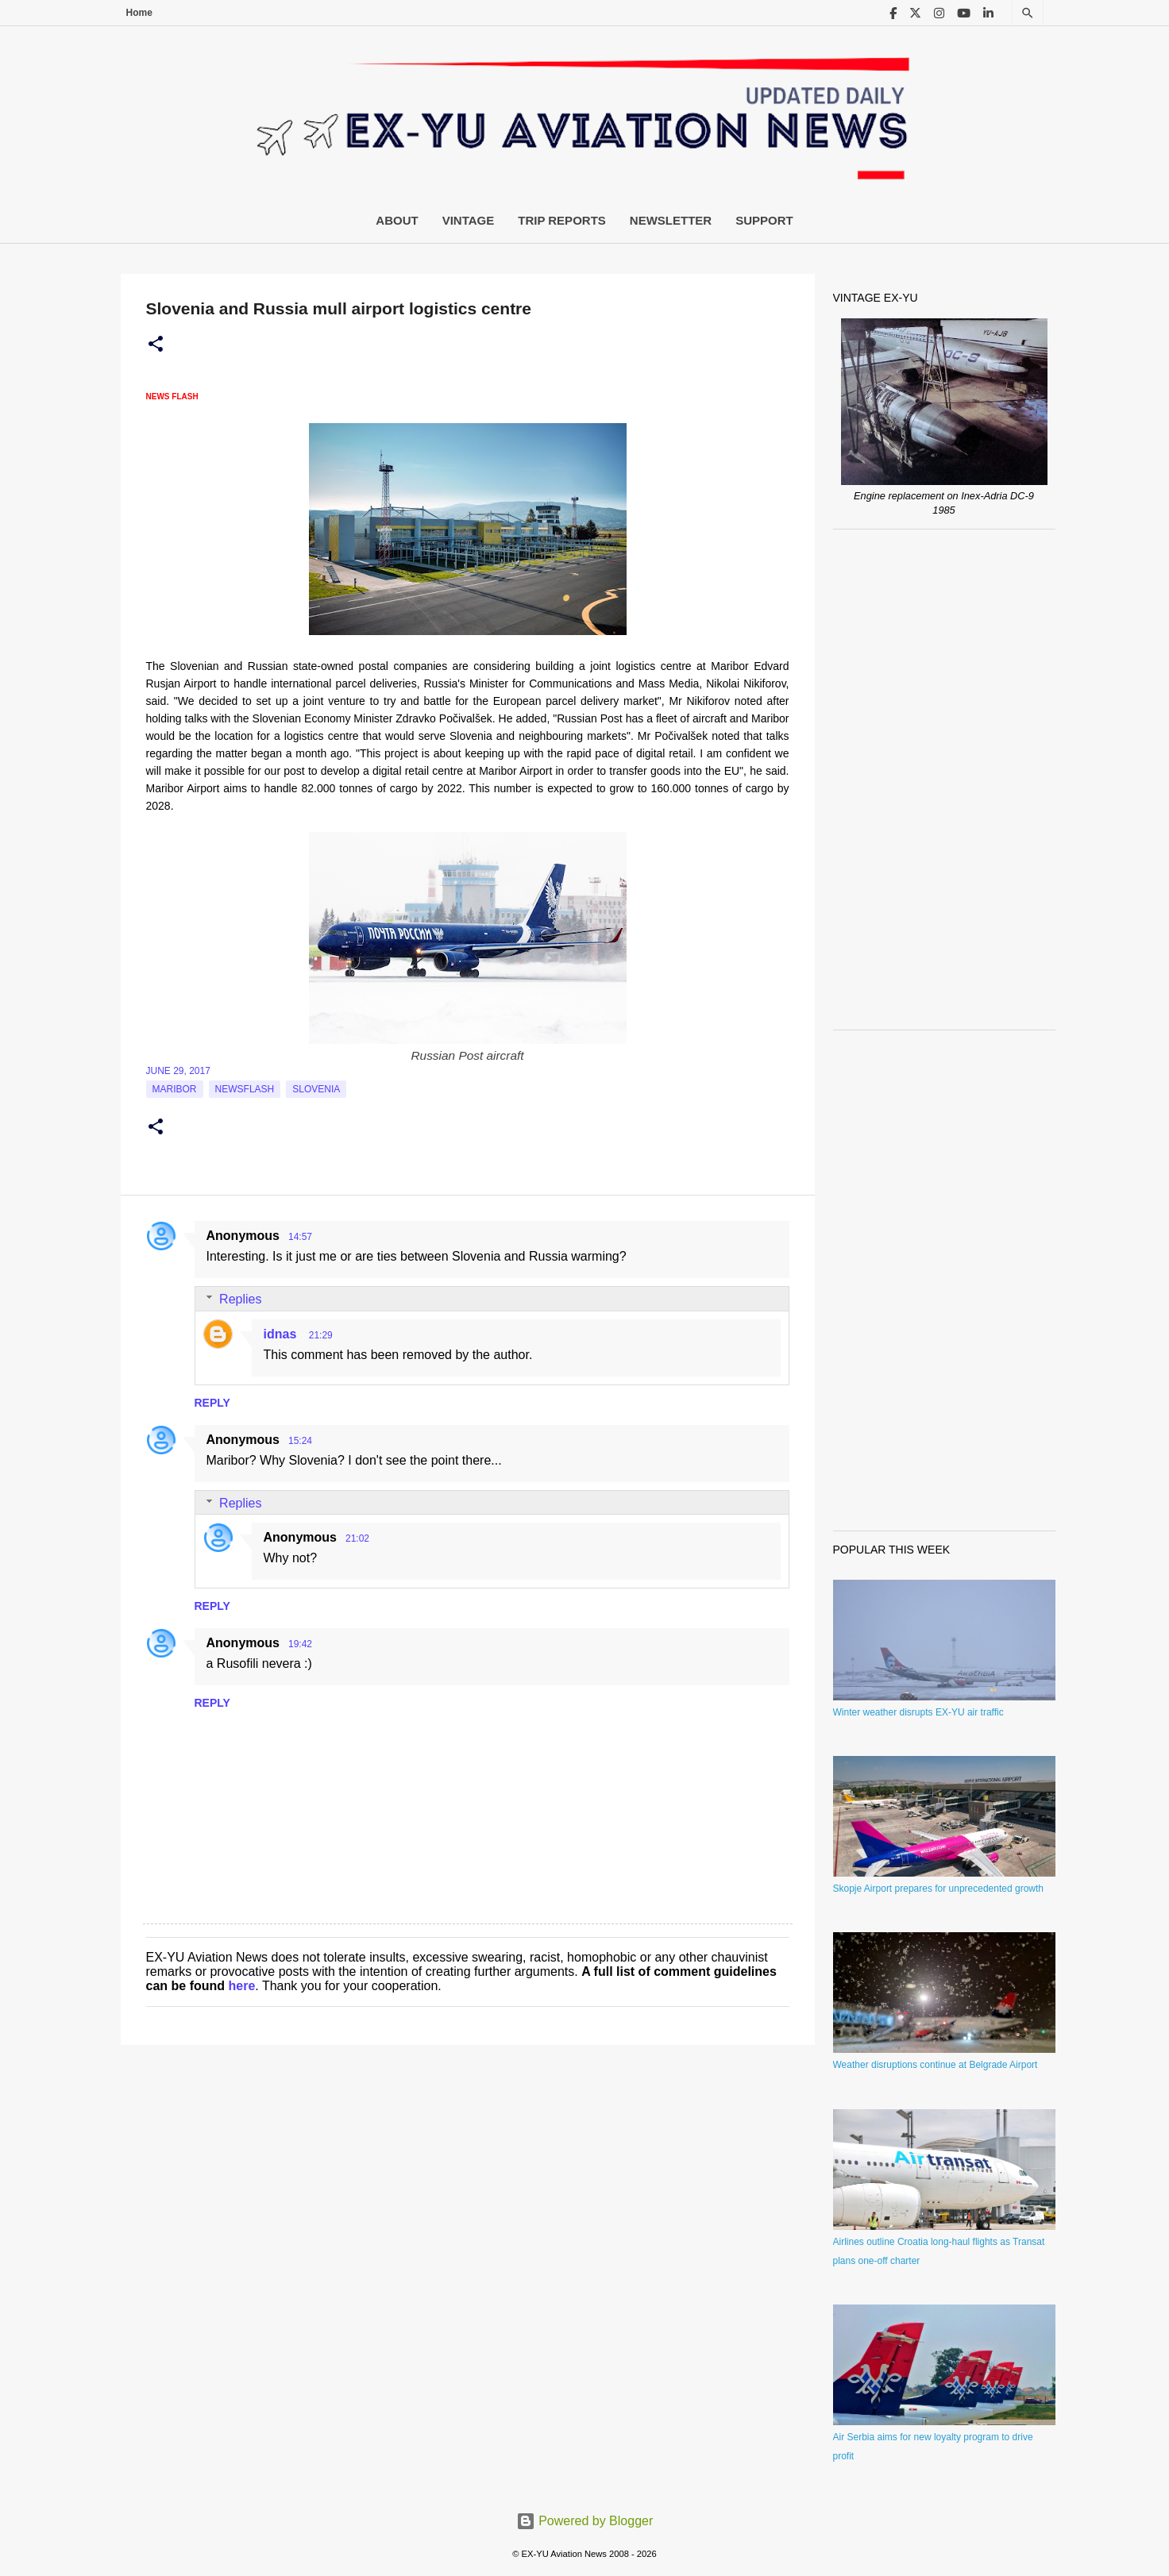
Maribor (174, 1089)
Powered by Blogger (585, 2521)
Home (139, 12)
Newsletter (671, 220)
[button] (155, 344)
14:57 (300, 1236)
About (397, 220)
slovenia (316, 1089)
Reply (212, 1402)
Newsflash (245, 1089)
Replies (240, 1299)
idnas (282, 1334)
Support (764, 220)
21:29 (321, 1335)
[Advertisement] (944, 779)
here (242, 1986)
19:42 (300, 1644)
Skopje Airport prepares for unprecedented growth (938, 1888)
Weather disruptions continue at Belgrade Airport (935, 2064)
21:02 (357, 1538)
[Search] (1028, 13)
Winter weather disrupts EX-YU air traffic (918, 1712)
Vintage (468, 220)
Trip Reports (562, 220)
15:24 (300, 1440)
